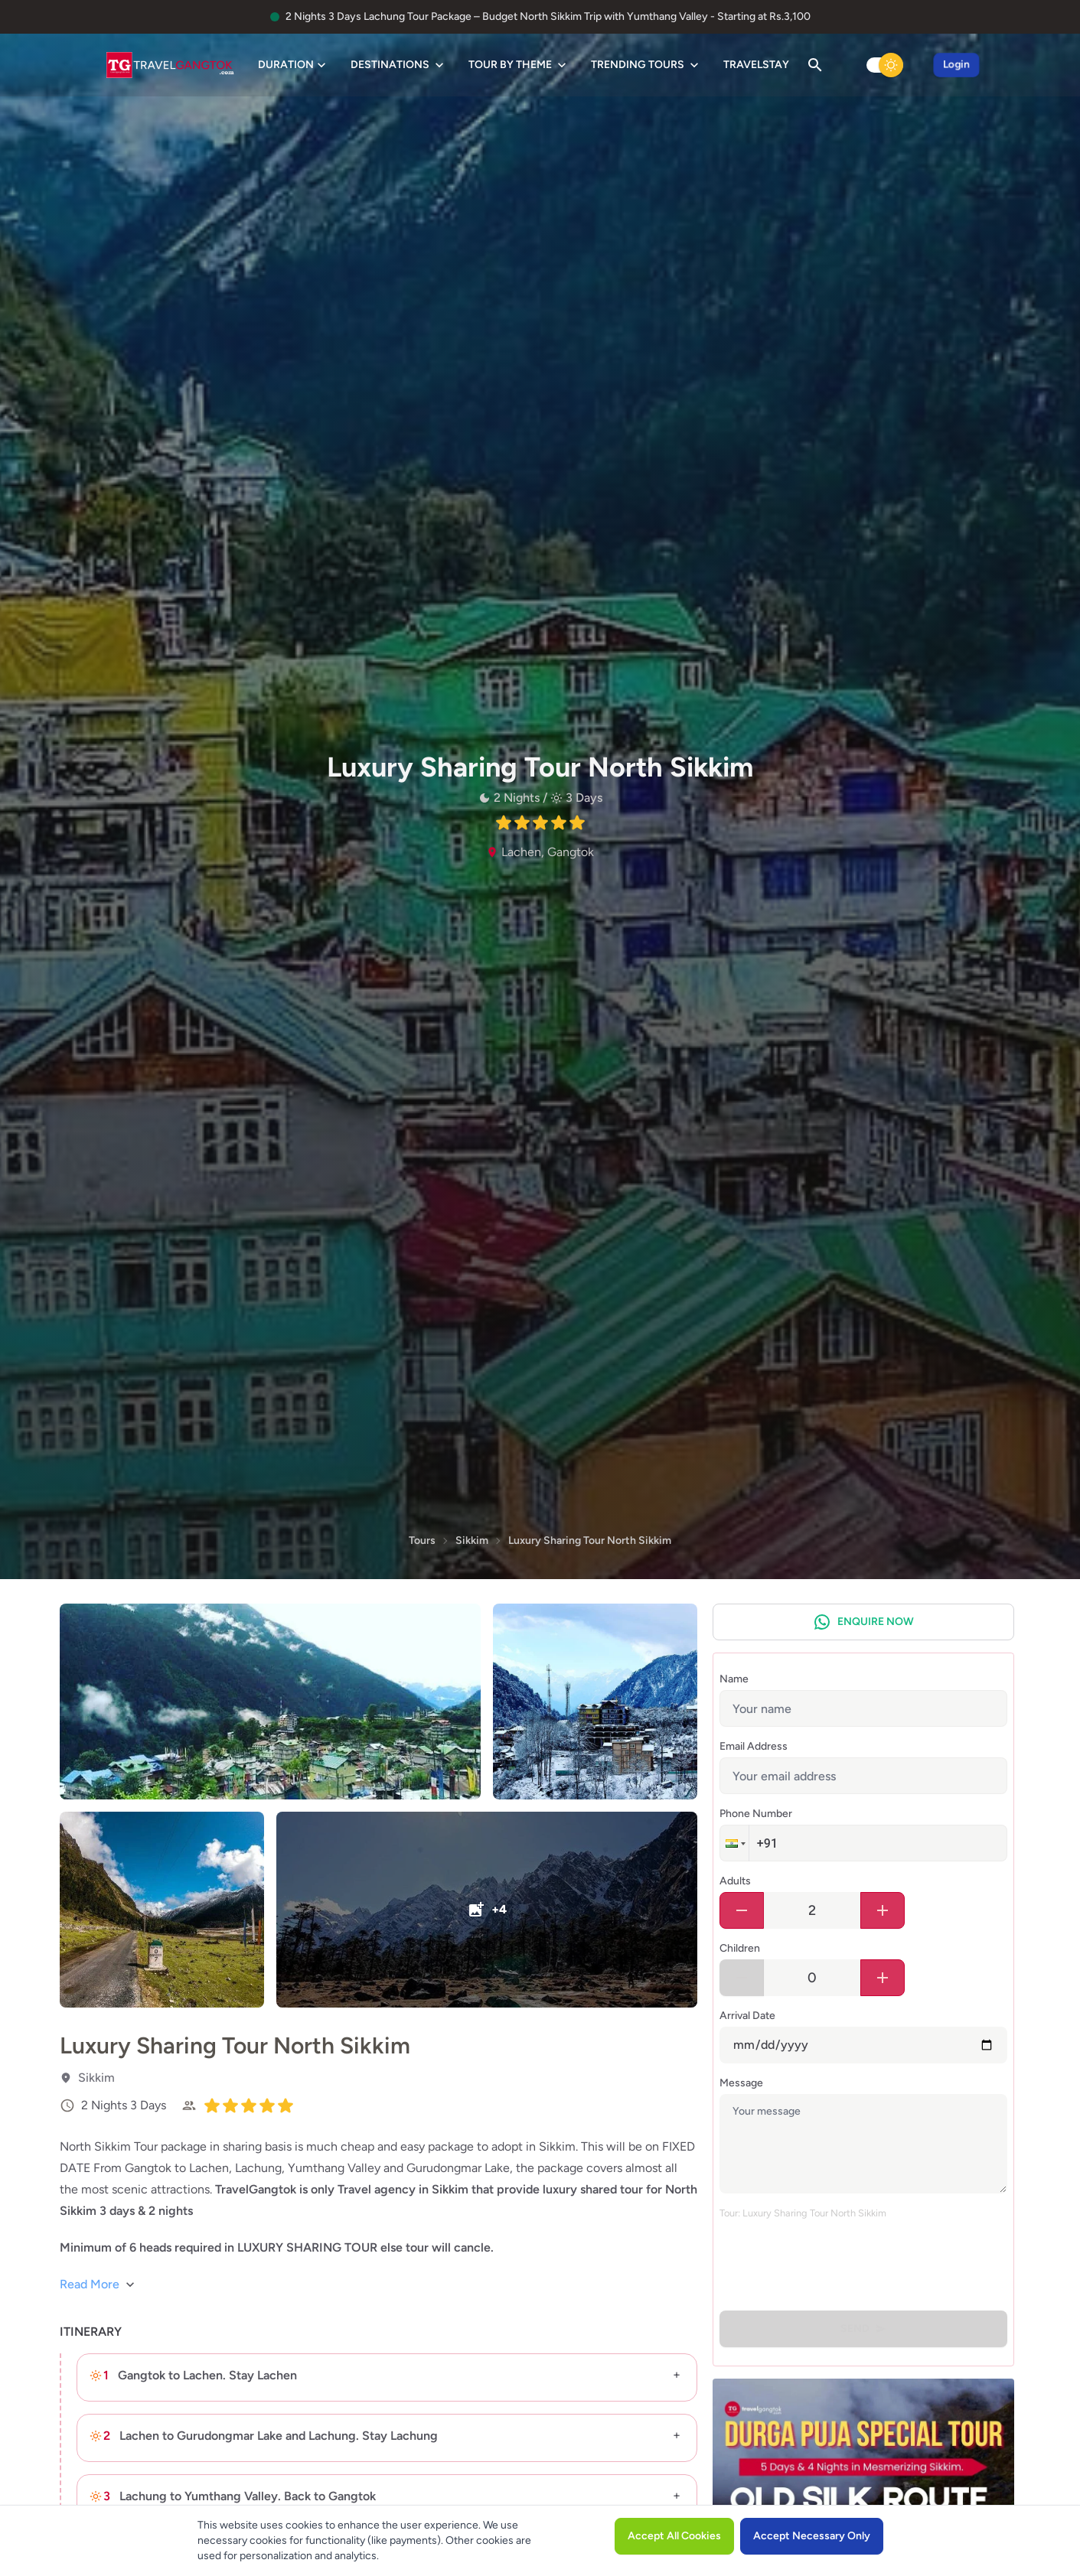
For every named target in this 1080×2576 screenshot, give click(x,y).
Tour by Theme (518, 65)
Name (734, 1678)
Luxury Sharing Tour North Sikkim (589, 1540)
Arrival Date (747, 2015)
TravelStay (756, 64)
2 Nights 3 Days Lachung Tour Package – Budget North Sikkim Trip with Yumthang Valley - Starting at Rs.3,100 (548, 16)
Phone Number (755, 1813)
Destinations (399, 65)
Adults (735, 1880)
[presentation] (835, 2262)
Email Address (753, 1746)
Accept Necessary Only (811, 2535)
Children (739, 1948)
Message (741, 2082)
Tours (422, 1540)
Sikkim (471, 1540)
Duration (293, 65)
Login (956, 64)
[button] (734, 1843)
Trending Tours (646, 65)
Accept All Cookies (674, 2535)
